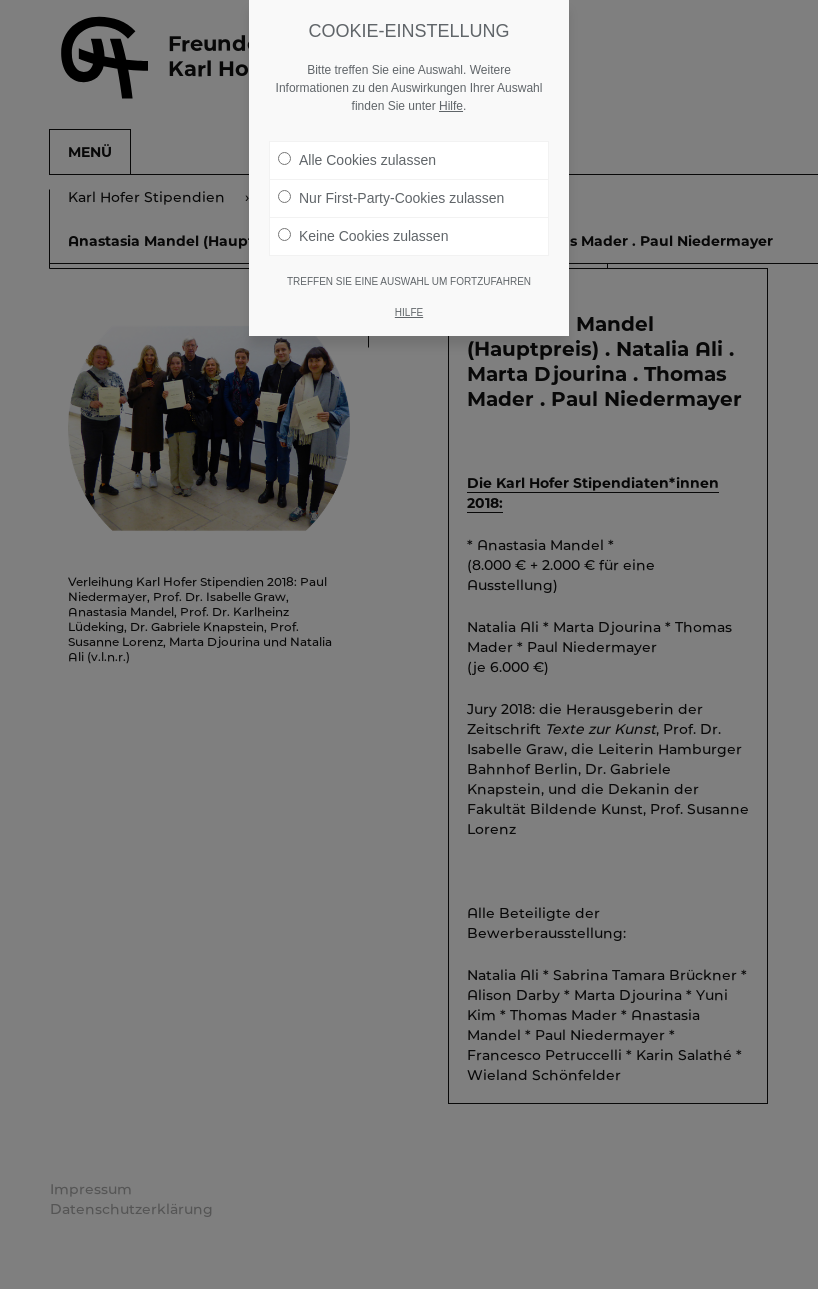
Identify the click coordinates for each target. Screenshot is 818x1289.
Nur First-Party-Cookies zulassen (391, 198)
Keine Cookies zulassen (363, 236)
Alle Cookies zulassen (357, 160)
